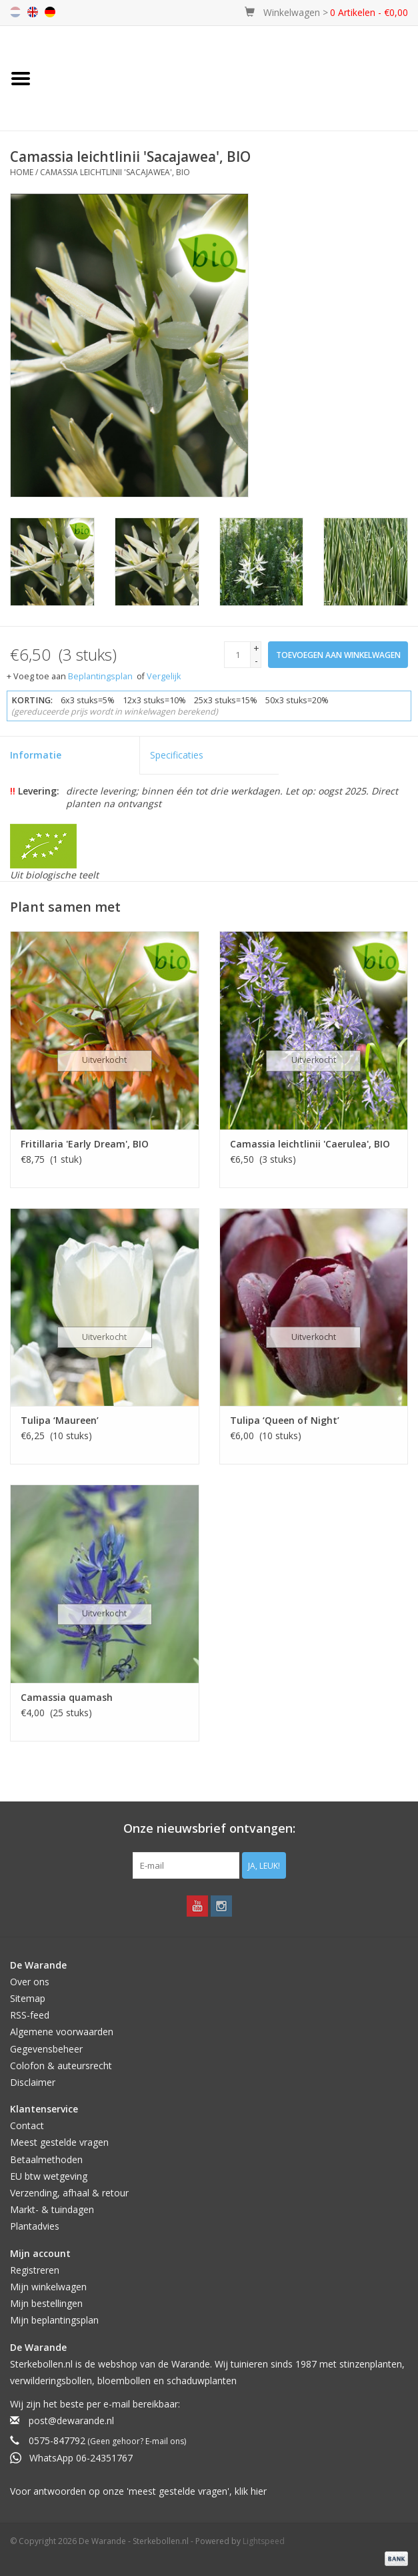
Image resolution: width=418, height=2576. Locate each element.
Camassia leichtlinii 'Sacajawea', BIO (115, 172)
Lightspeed (264, 2541)
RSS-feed (29, 2015)
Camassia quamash (67, 1697)
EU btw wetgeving (48, 2176)
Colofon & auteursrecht (61, 2065)
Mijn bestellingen (46, 2303)
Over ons (29, 1981)
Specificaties (176, 755)
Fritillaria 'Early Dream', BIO (85, 1143)
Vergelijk (164, 676)
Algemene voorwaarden (61, 2031)
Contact (27, 2125)
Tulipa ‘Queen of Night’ (284, 1420)
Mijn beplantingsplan (54, 2320)
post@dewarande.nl (71, 2420)
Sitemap (27, 1998)
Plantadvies (34, 2226)
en (32, 12)
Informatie (35, 755)
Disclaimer (32, 2082)
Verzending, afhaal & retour (69, 2192)
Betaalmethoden (46, 2159)
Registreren (34, 2270)
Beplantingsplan (100, 676)
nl (15, 12)
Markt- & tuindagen (52, 2209)
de (50, 12)
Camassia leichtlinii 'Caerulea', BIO (310, 1143)
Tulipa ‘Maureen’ (60, 1420)
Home (21, 172)
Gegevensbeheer (46, 2049)
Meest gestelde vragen (59, 2142)
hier (259, 2491)
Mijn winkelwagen (48, 2286)
